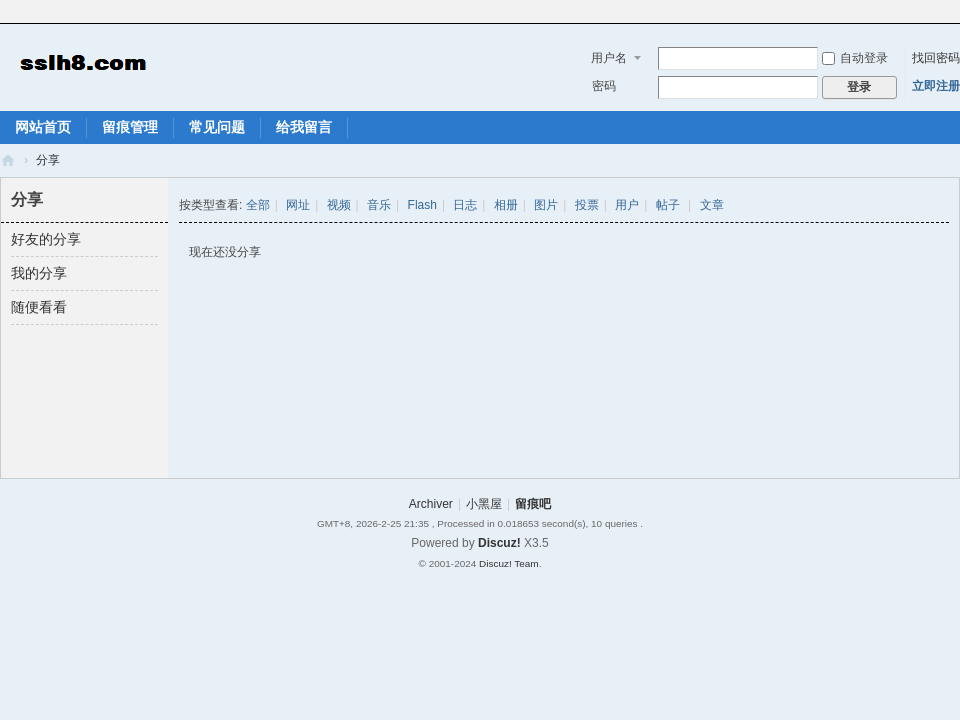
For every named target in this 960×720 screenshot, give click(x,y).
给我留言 (304, 127)
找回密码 (936, 58)
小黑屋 (484, 504)
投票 (587, 205)
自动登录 (855, 58)
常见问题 (217, 127)
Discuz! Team (509, 563)
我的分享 (39, 273)
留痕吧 (8, 160)
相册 (506, 205)
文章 (712, 205)
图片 (546, 205)
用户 (627, 205)
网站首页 (43, 127)
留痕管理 (130, 127)
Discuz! (499, 543)
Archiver (431, 504)
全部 (258, 205)
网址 (298, 205)
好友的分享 (46, 239)
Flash (422, 205)
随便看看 (39, 307)
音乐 (379, 205)
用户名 (609, 58)
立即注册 (936, 86)
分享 (48, 160)
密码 (604, 86)
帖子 (668, 205)
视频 (339, 205)
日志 (465, 205)
